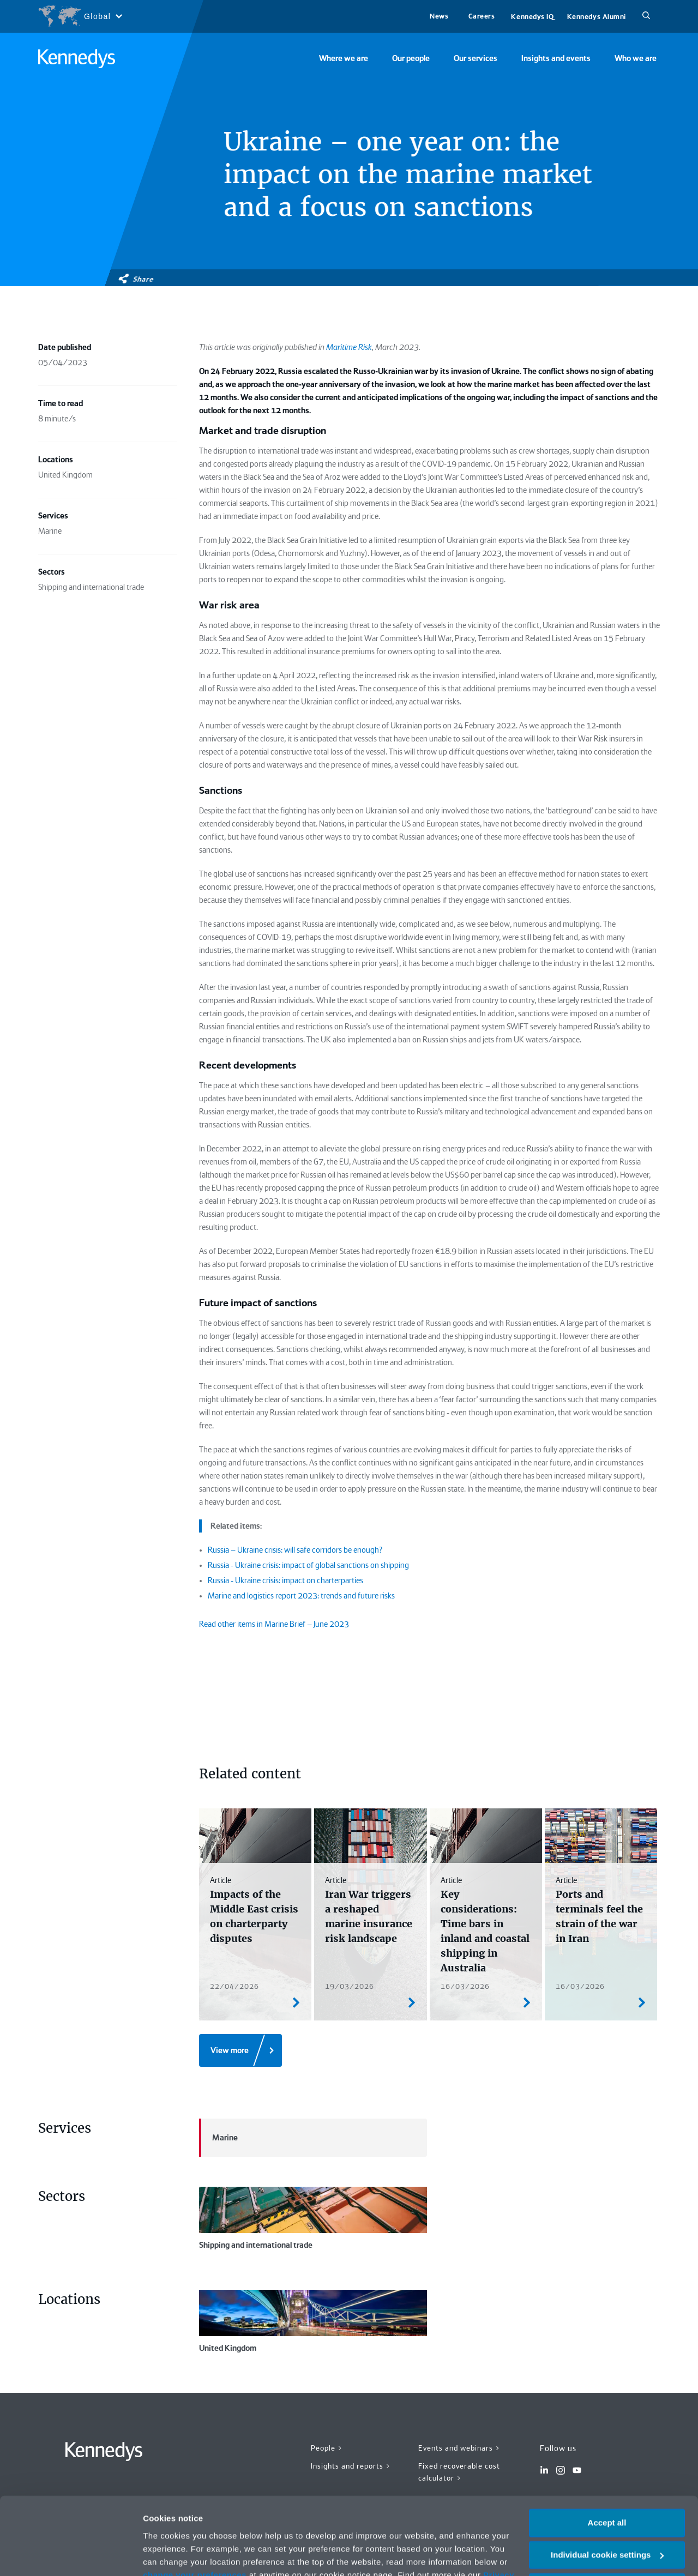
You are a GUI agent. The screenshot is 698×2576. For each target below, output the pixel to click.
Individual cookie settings (607, 2491)
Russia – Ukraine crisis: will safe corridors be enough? (295, 1550)
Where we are (343, 58)
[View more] (240, 2050)
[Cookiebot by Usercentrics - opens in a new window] (70, 2555)
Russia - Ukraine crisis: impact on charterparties (285, 1580)
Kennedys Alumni (596, 17)
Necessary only (607, 2523)
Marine (218, 2138)
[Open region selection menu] (80, 16)
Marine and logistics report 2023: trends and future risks (301, 1595)
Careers (481, 16)
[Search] (646, 16)
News (439, 16)
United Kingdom (313, 2321)
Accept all (607, 2459)
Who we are (636, 58)
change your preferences (194, 2511)
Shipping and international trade (313, 2218)
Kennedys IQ (532, 17)
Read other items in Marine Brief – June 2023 (274, 1624)
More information (176, 2554)
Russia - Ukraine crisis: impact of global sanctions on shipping (308, 1565)
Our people (411, 58)
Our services (475, 58)
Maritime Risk (349, 347)
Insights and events (556, 58)
